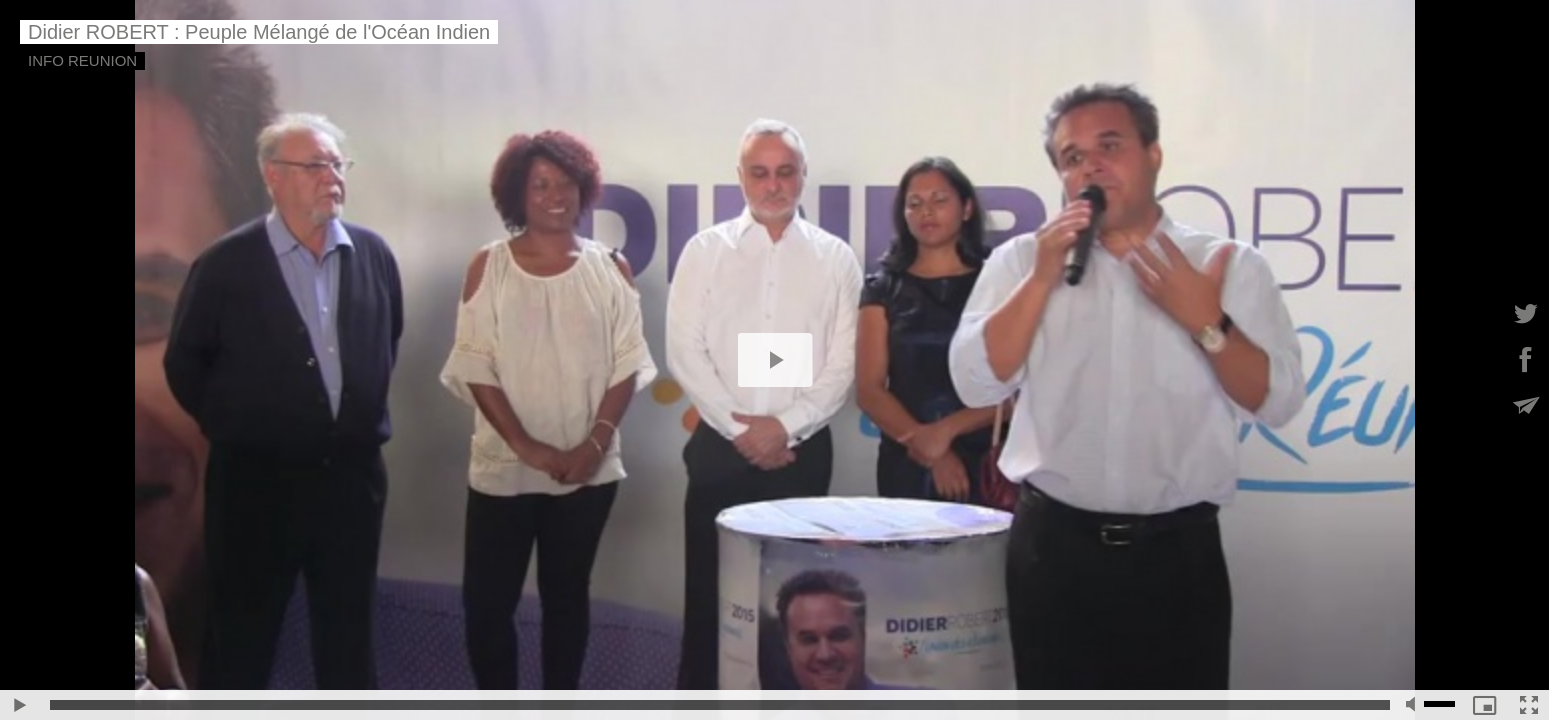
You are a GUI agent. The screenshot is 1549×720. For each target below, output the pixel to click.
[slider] (720, 705)
